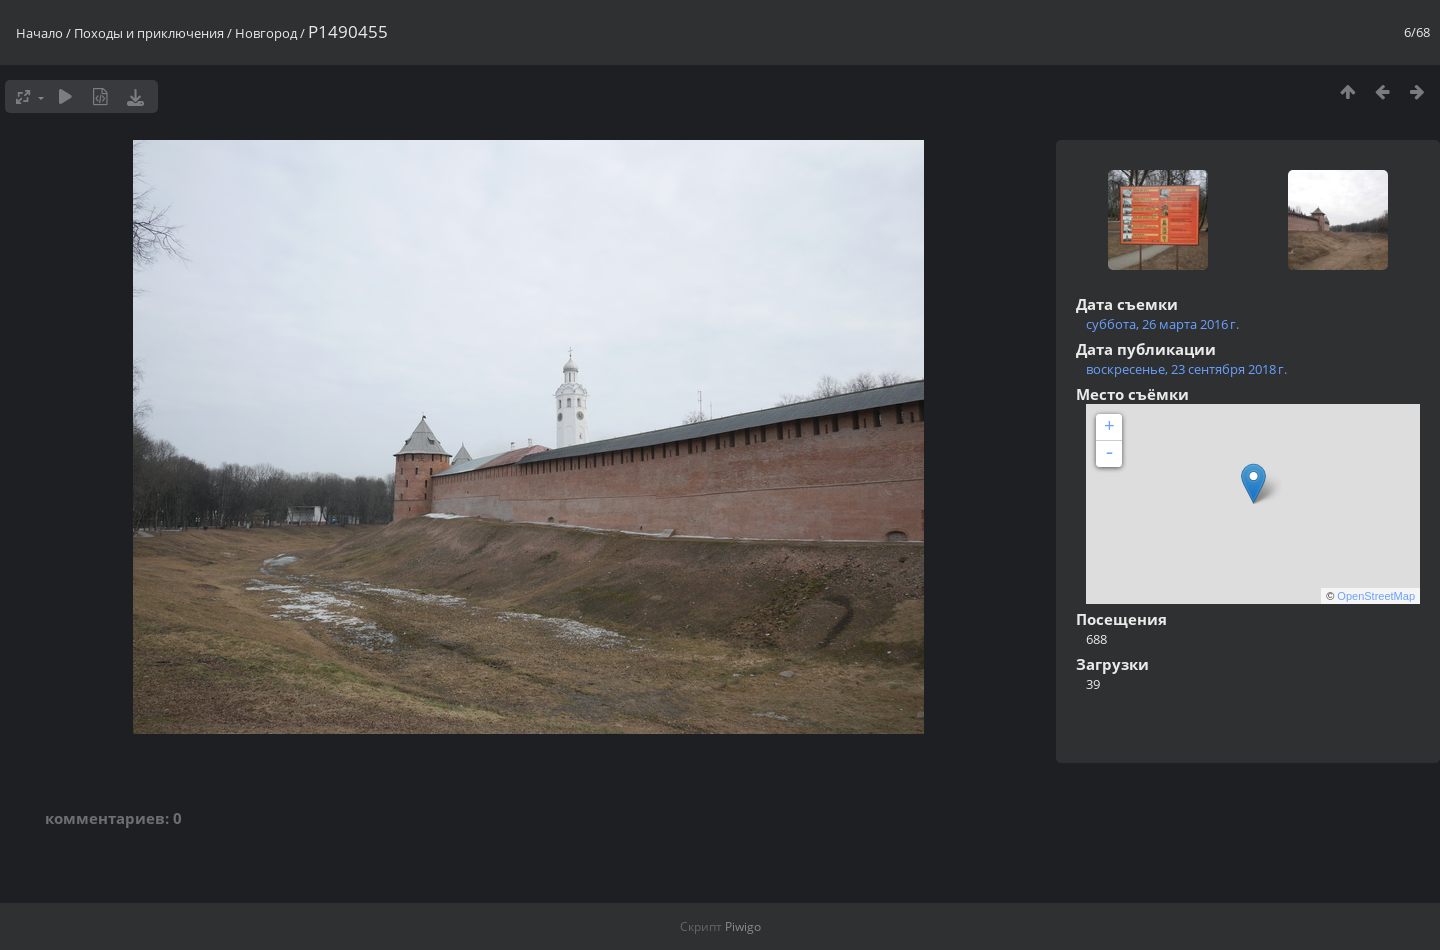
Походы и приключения (149, 33)
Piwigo (743, 926)
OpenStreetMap (1376, 596)
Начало (39, 33)
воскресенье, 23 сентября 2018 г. (1186, 369)
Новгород (266, 33)
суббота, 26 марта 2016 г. (1162, 324)
